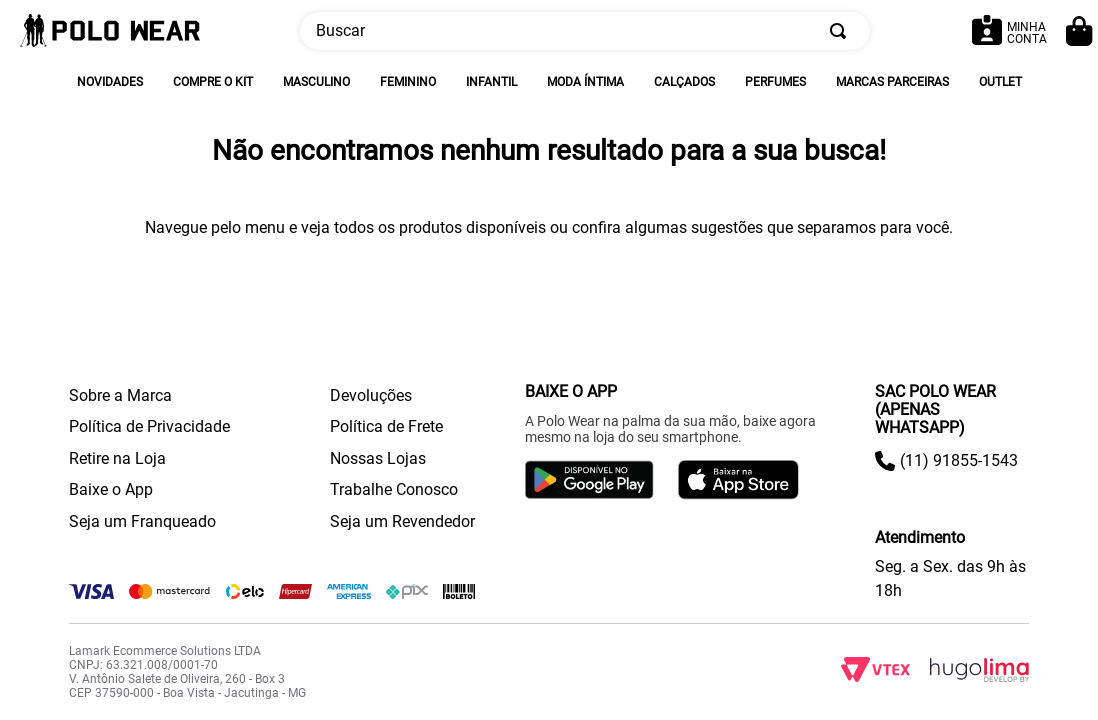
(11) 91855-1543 (959, 460)
